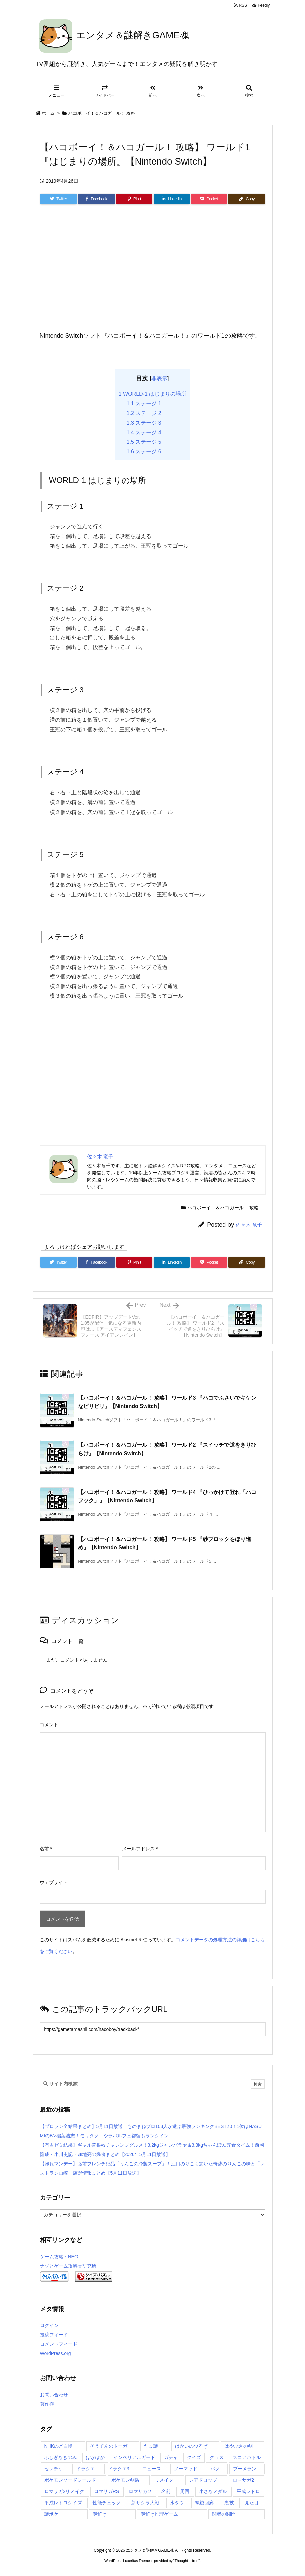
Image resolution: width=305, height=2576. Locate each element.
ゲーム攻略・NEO (59, 2256)
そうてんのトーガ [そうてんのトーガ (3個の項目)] (108, 2446)
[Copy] (246, 199)
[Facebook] (96, 199)
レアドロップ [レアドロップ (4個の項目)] (203, 2480)
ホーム (48, 113)
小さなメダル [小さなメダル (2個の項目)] (213, 2491)
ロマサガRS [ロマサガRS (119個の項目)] (106, 2491)
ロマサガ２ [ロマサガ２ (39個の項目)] (140, 2491)
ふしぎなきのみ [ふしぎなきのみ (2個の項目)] (60, 2457)
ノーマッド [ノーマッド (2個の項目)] (185, 2468)
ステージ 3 (144, 423)
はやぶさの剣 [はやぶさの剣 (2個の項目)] (238, 2446)
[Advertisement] (153, 275)
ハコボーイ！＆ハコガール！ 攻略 (101, 113)
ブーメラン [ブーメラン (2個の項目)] (244, 2468)
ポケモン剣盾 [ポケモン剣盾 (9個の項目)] (125, 2480)
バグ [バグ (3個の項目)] (215, 2468)
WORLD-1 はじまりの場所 (153, 394)
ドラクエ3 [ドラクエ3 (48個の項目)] (118, 2468)
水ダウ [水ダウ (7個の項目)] (177, 2502)
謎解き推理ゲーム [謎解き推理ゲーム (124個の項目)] (159, 2514)
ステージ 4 (144, 432)
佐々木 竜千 (249, 1225)
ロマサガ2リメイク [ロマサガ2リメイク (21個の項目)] (64, 2491)
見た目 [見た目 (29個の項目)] (252, 2502)
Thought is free (186, 2561)
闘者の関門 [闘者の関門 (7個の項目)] (224, 2514)
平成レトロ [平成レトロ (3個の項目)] (248, 2491)
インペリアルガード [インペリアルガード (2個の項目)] (134, 2457)
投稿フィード (54, 2334)
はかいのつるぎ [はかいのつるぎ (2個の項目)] (191, 2446)
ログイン (49, 2325)
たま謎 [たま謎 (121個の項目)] (151, 2446)
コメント (49, 1724)
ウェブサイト (54, 1882)
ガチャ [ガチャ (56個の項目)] (171, 2457)
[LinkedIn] (172, 199)
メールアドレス (140, 1848)
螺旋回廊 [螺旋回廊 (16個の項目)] (204, 2502)
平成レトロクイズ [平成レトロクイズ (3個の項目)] (63, 2502)
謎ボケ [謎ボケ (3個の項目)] (51, 2514)
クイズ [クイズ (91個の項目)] (194, 2457)
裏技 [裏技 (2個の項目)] (229, 2502)
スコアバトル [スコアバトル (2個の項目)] (247, 2457)
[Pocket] (209, 199)
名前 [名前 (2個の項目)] (166, 2491)
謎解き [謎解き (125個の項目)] (100, 2514)
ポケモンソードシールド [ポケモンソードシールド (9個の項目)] (70, 2480)
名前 (46, 1848)
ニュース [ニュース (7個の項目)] (151, 2468)
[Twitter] (58, 199)
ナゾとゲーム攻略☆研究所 (68, 2266)
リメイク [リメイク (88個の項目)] (164, 2480)
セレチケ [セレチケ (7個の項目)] (53, 2468)
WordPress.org (55, 2353)
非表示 (159, 378)
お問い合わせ (54, 2394)
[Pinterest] (134, 199)
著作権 (47, 2404)
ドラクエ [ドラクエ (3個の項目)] (85, 2468)
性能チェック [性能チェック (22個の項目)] (107, 2502)
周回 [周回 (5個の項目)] (184, 2491)
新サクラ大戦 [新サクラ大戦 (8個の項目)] (145, 2502)
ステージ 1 (144, 403)
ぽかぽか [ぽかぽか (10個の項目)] (95, 2457)
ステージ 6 (144, 451)
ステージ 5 (144, 442)
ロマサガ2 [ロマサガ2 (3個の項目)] (243, 2480)
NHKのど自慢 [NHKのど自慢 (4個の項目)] (58, 2446)
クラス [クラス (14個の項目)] (217, 2457)
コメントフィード (59, 2344)
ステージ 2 (144, 413)
